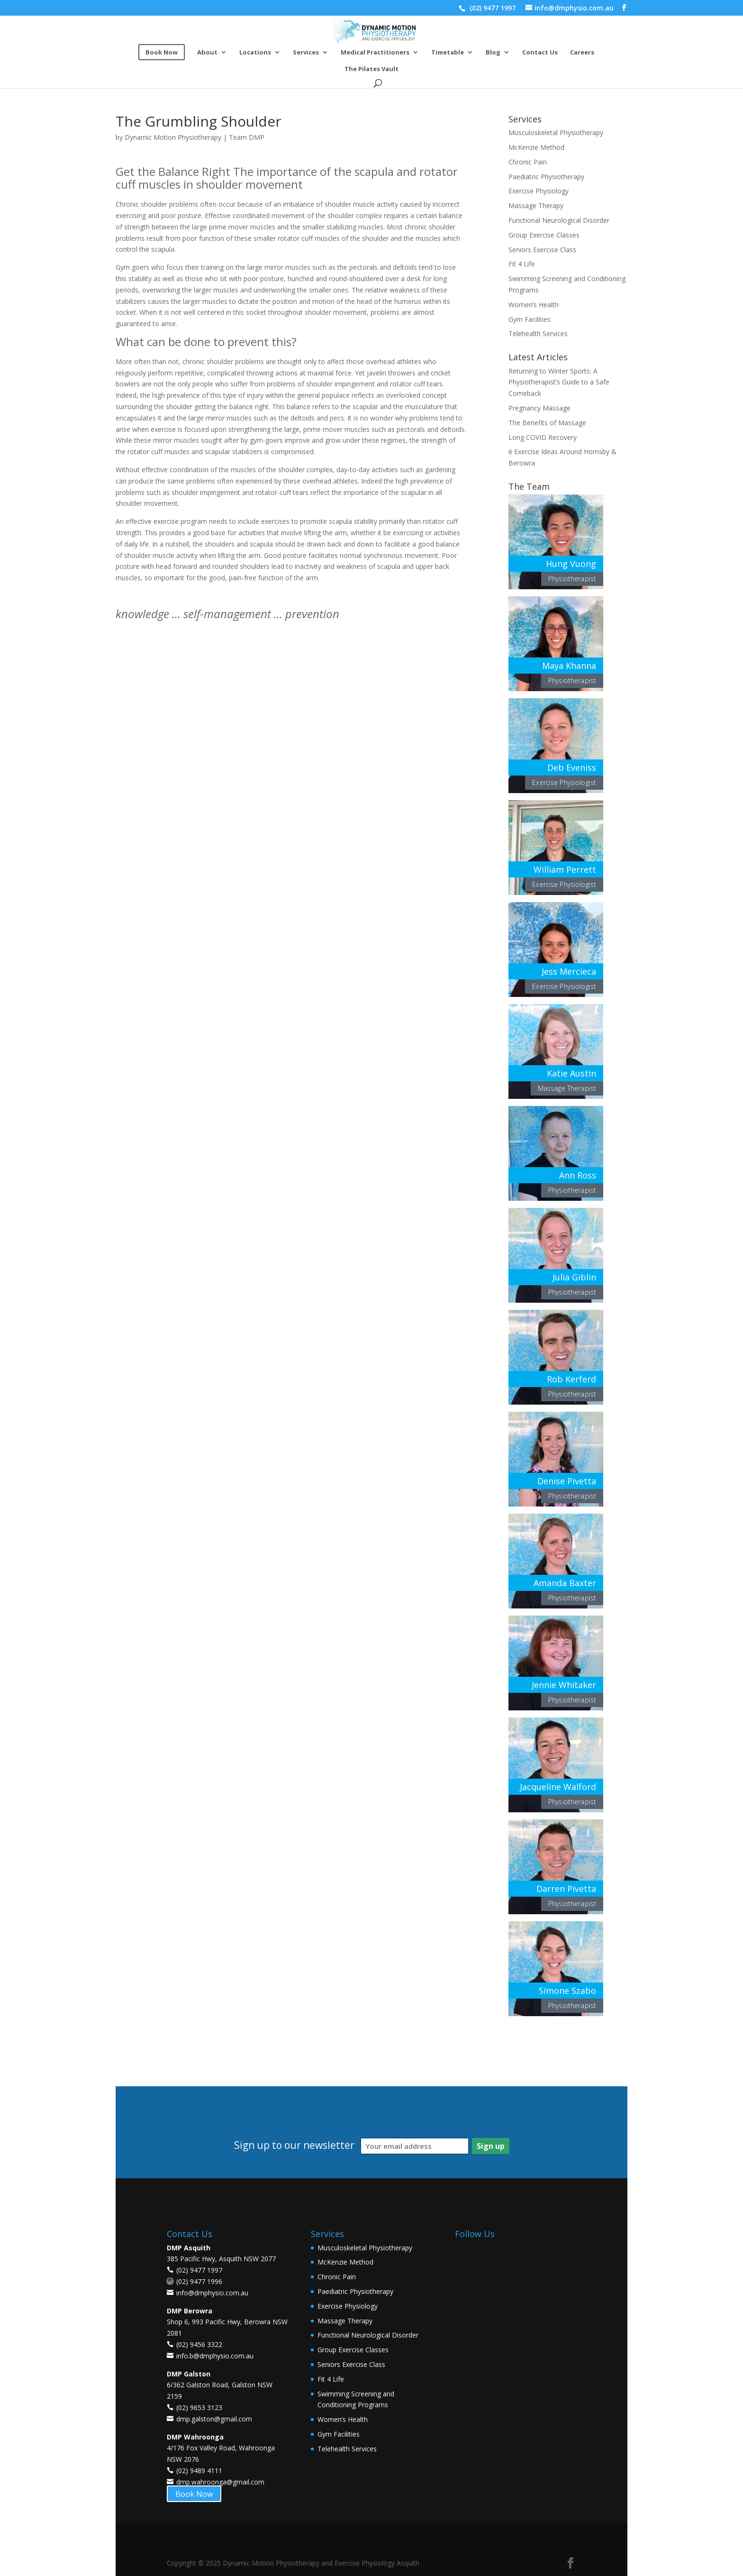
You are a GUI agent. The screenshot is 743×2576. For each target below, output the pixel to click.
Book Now (194, 2494)
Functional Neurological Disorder (558, 220)
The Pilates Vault (371, 69)
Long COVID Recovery (542, 437)
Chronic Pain (527, 161)
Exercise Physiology (538, 190)
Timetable (447, 52)
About (207, 52)
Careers (582, 52)
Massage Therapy (535, 205)
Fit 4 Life (521, 263)
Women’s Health (533, 304)
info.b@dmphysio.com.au (215, 2355)
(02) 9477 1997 (492, 7)
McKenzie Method (536, 147)
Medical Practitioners (375, 52)
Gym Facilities (529, 319)
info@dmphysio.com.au (212, 2292)
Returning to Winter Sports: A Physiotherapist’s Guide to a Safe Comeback (558, 382)
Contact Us (540, 52)
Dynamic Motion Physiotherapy (173, 137)
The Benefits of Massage (547, 422)
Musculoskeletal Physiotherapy (555, 132)
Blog (493, 52)
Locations (255, 52)
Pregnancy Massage (539, 407)
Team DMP (246, 137)
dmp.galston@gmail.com (214, 2418)
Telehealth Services (538, 333)
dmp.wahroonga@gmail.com (220, 2481)
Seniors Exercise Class (542, 249)
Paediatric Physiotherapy (546, 176)
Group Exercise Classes (544, 234)
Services (306, 52)
